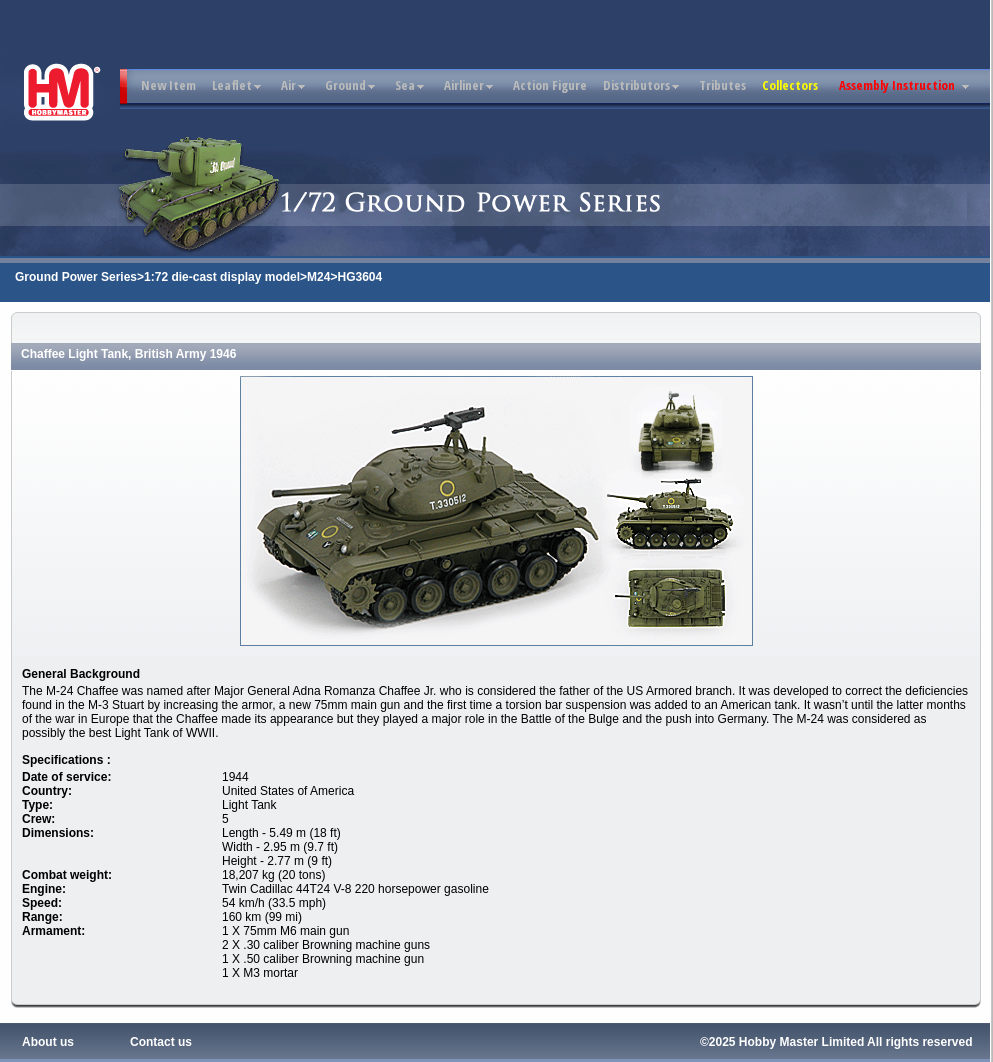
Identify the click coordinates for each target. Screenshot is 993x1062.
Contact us (161, 1042)
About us (48, 1042)
